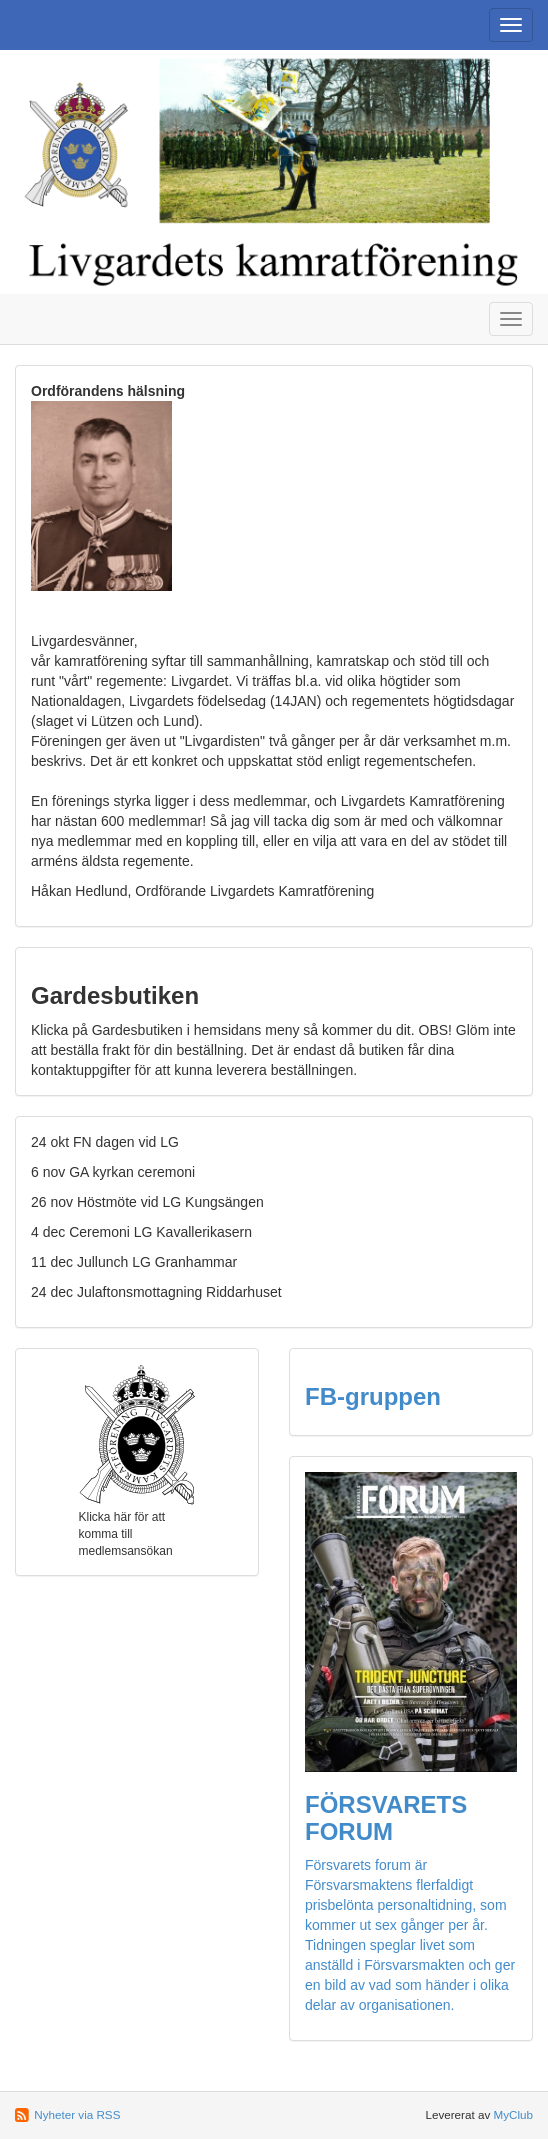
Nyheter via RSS (77, 2114)
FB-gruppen (373, 1396)
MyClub (513, 2114)
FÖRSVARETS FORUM (386, 1817)
